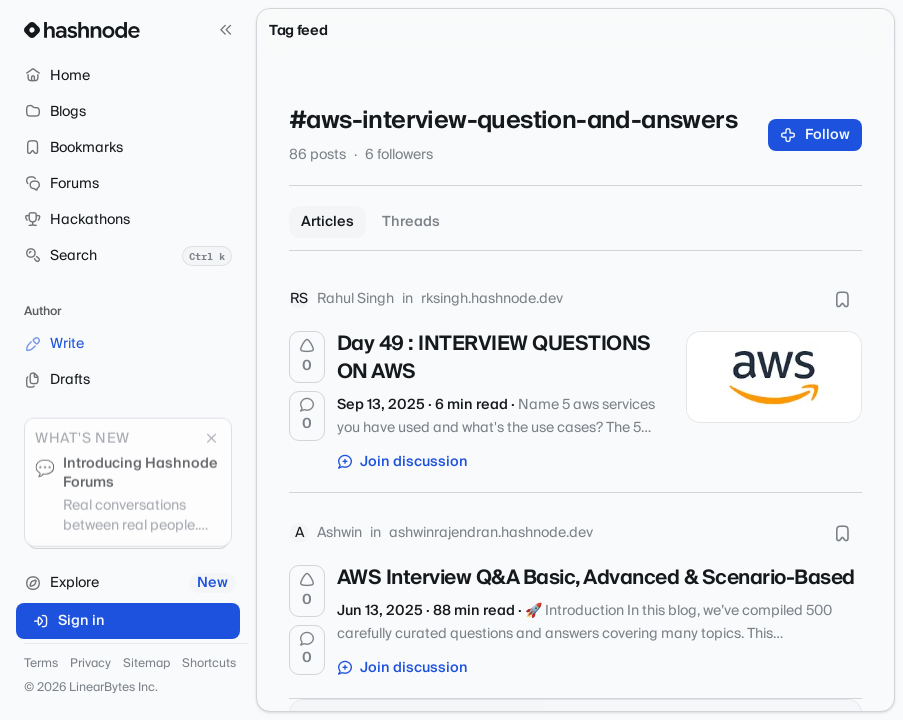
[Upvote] (307, 357)
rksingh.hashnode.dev (492, 299)
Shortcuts (209, 664)
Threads (411, 222)
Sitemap (146, 664)
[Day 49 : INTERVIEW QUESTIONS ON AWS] (774, 377)
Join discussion (403, 462)
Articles (327, 222)
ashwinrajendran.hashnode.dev (491, 533)
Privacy (90, 664)
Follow (815, 135)
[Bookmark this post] (842, 299)
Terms (41, 664)
